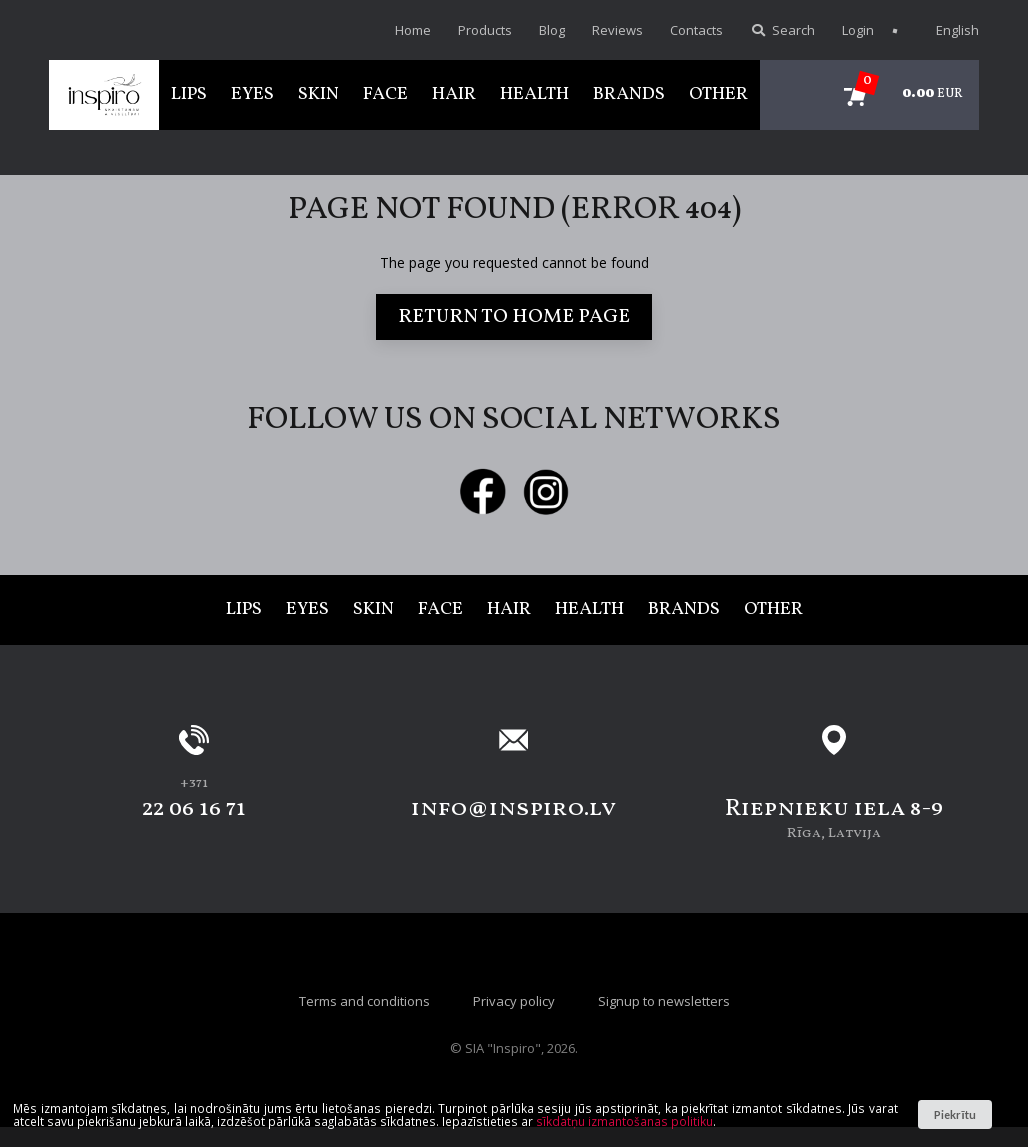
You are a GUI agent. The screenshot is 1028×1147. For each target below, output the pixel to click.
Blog (552, 30)
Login (858, 30)
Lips (189, 94)
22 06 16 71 (194, 809)
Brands (629, 94)
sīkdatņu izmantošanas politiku (624, 1121)
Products (485, 30)
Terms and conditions (364, 1001)
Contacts (696, 30)
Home (413, 30)
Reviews (617, 30)
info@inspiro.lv (513, 809)
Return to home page (514, 317)
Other (718, 94)
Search (782, 30)
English (947, 30)
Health (534, 94)
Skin (318, 94)
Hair (454, 94)
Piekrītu (954, 1114)
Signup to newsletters (664, 1001)
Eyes (252, 94)
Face (385, 94)
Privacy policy (514, 1001)
